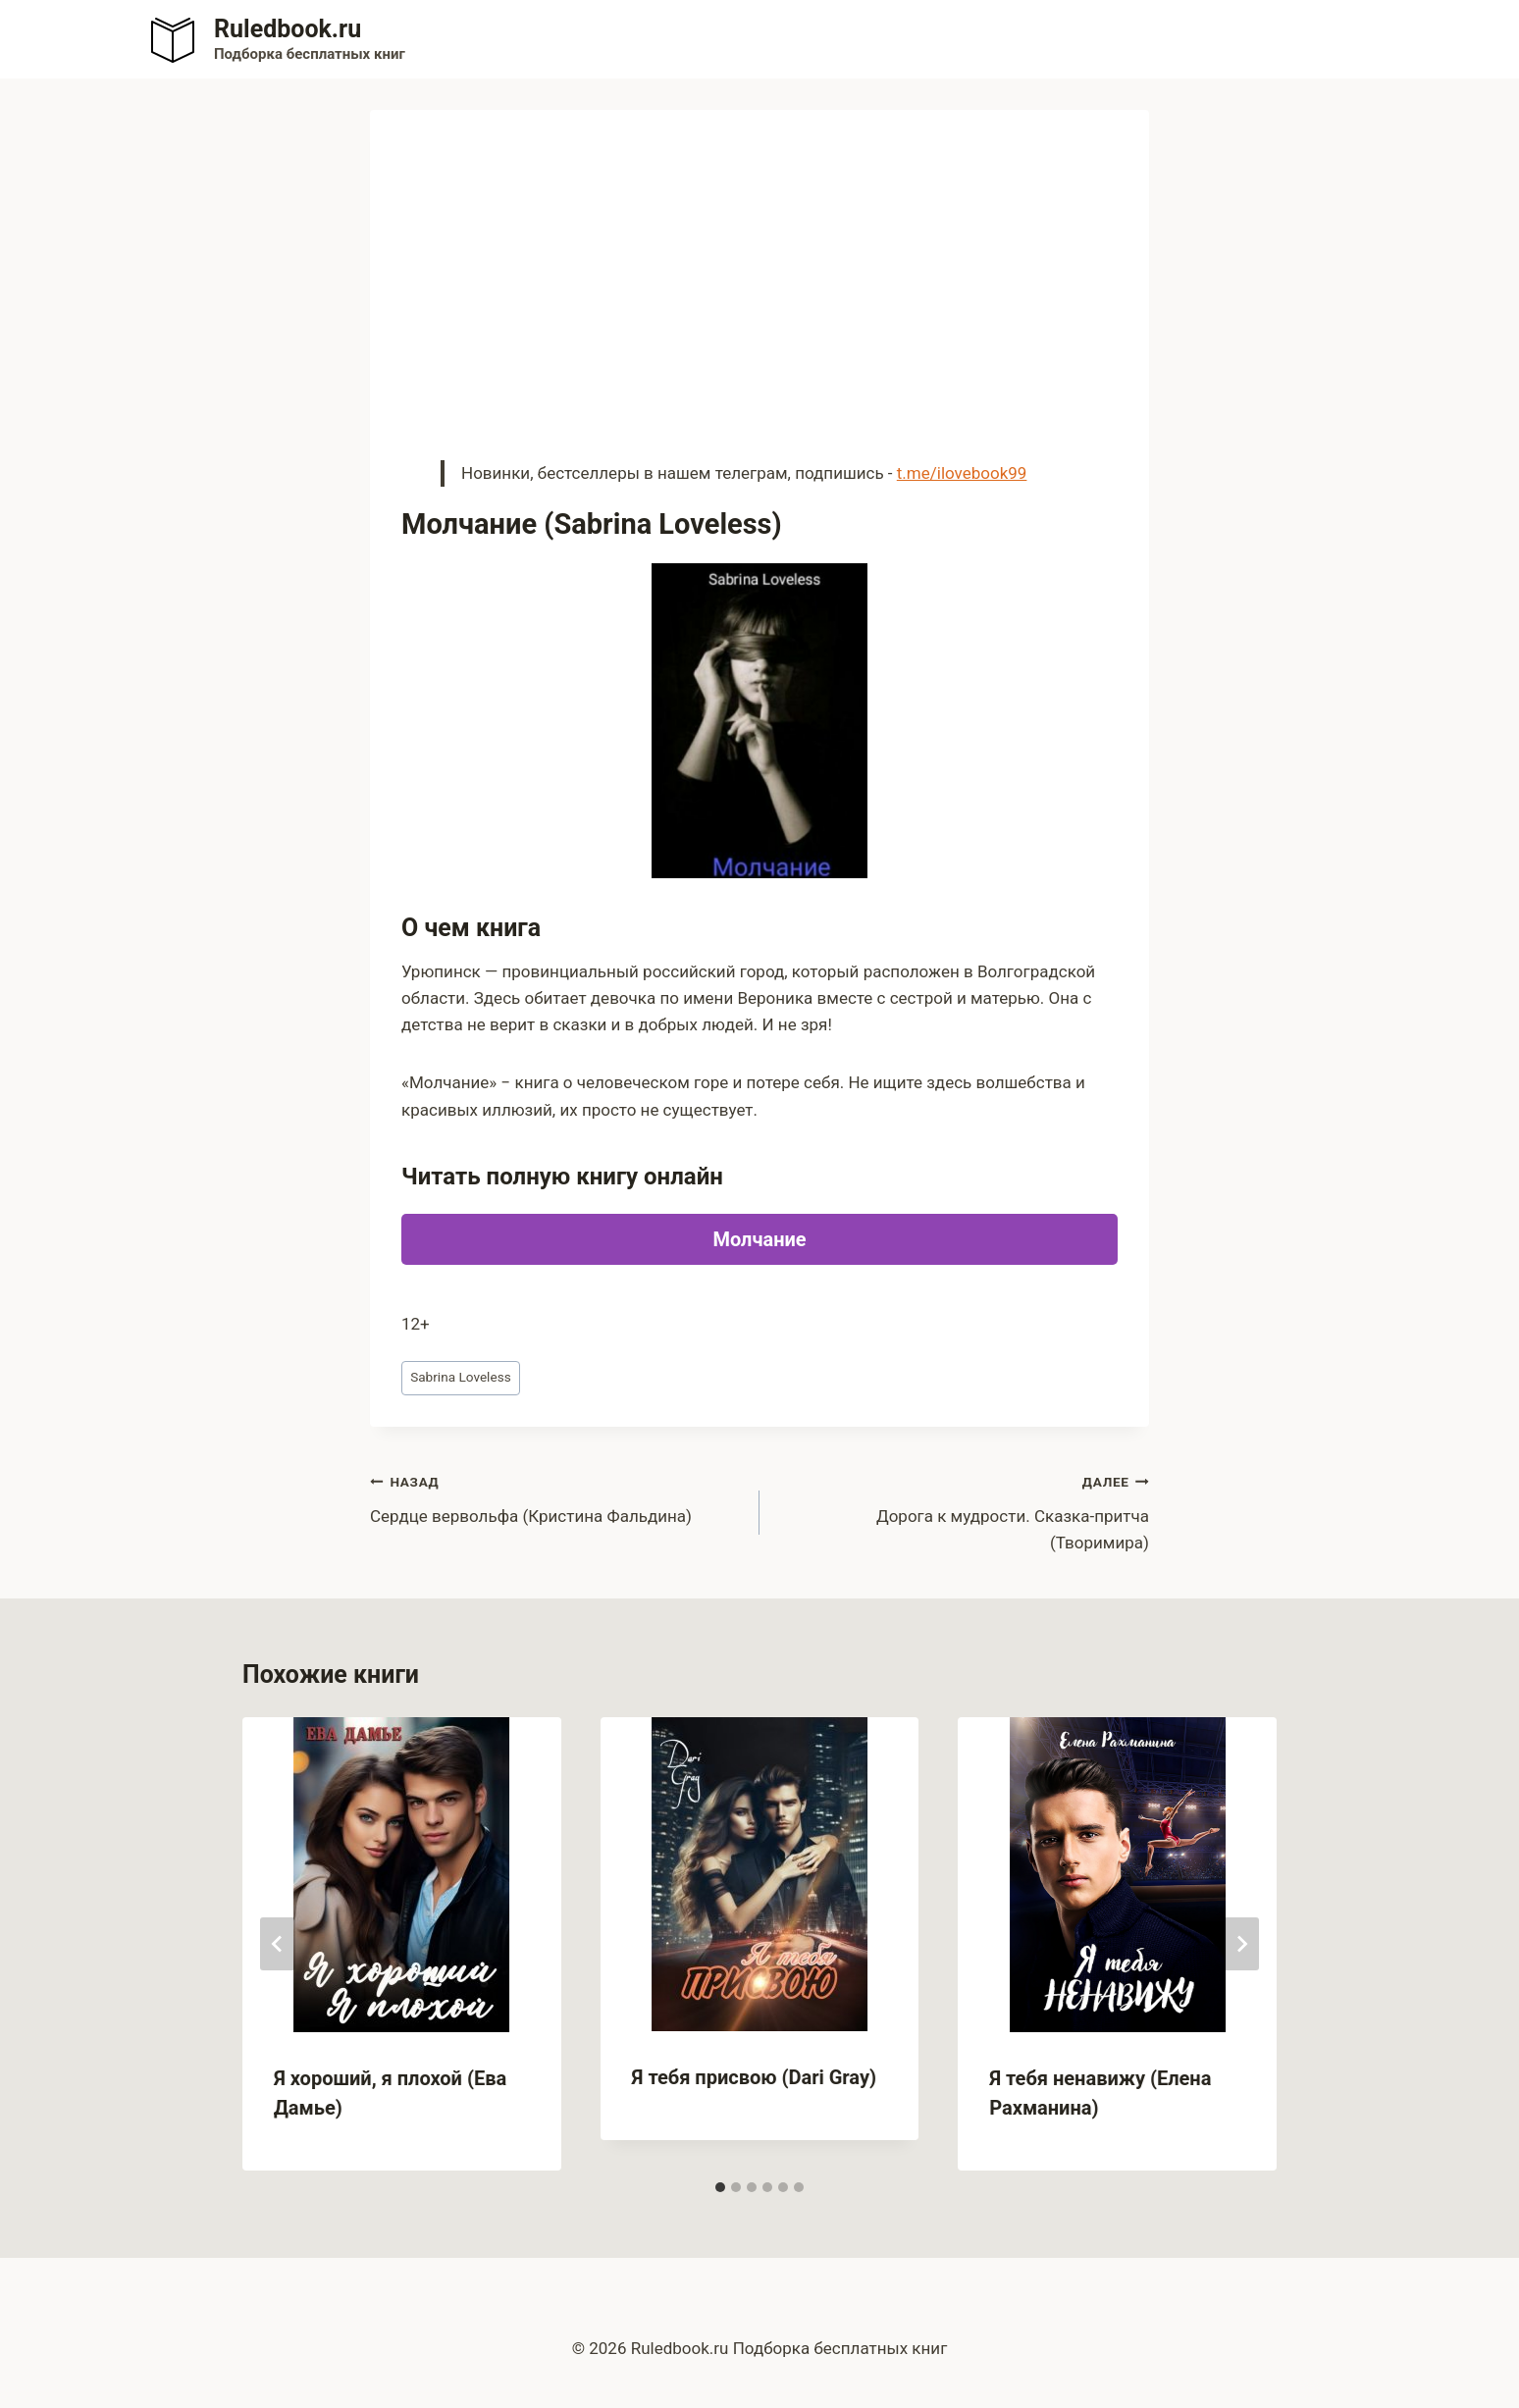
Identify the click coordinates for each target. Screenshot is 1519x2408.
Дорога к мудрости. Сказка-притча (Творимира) (962, 1510)
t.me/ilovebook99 (962, 473)
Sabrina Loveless (460, 1377)
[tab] (720, 2187)
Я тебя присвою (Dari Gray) (754, 2077)
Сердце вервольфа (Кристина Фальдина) (556, 1497)
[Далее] (1241, 1943)
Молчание (759, 1239)
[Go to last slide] (277, 1943)
